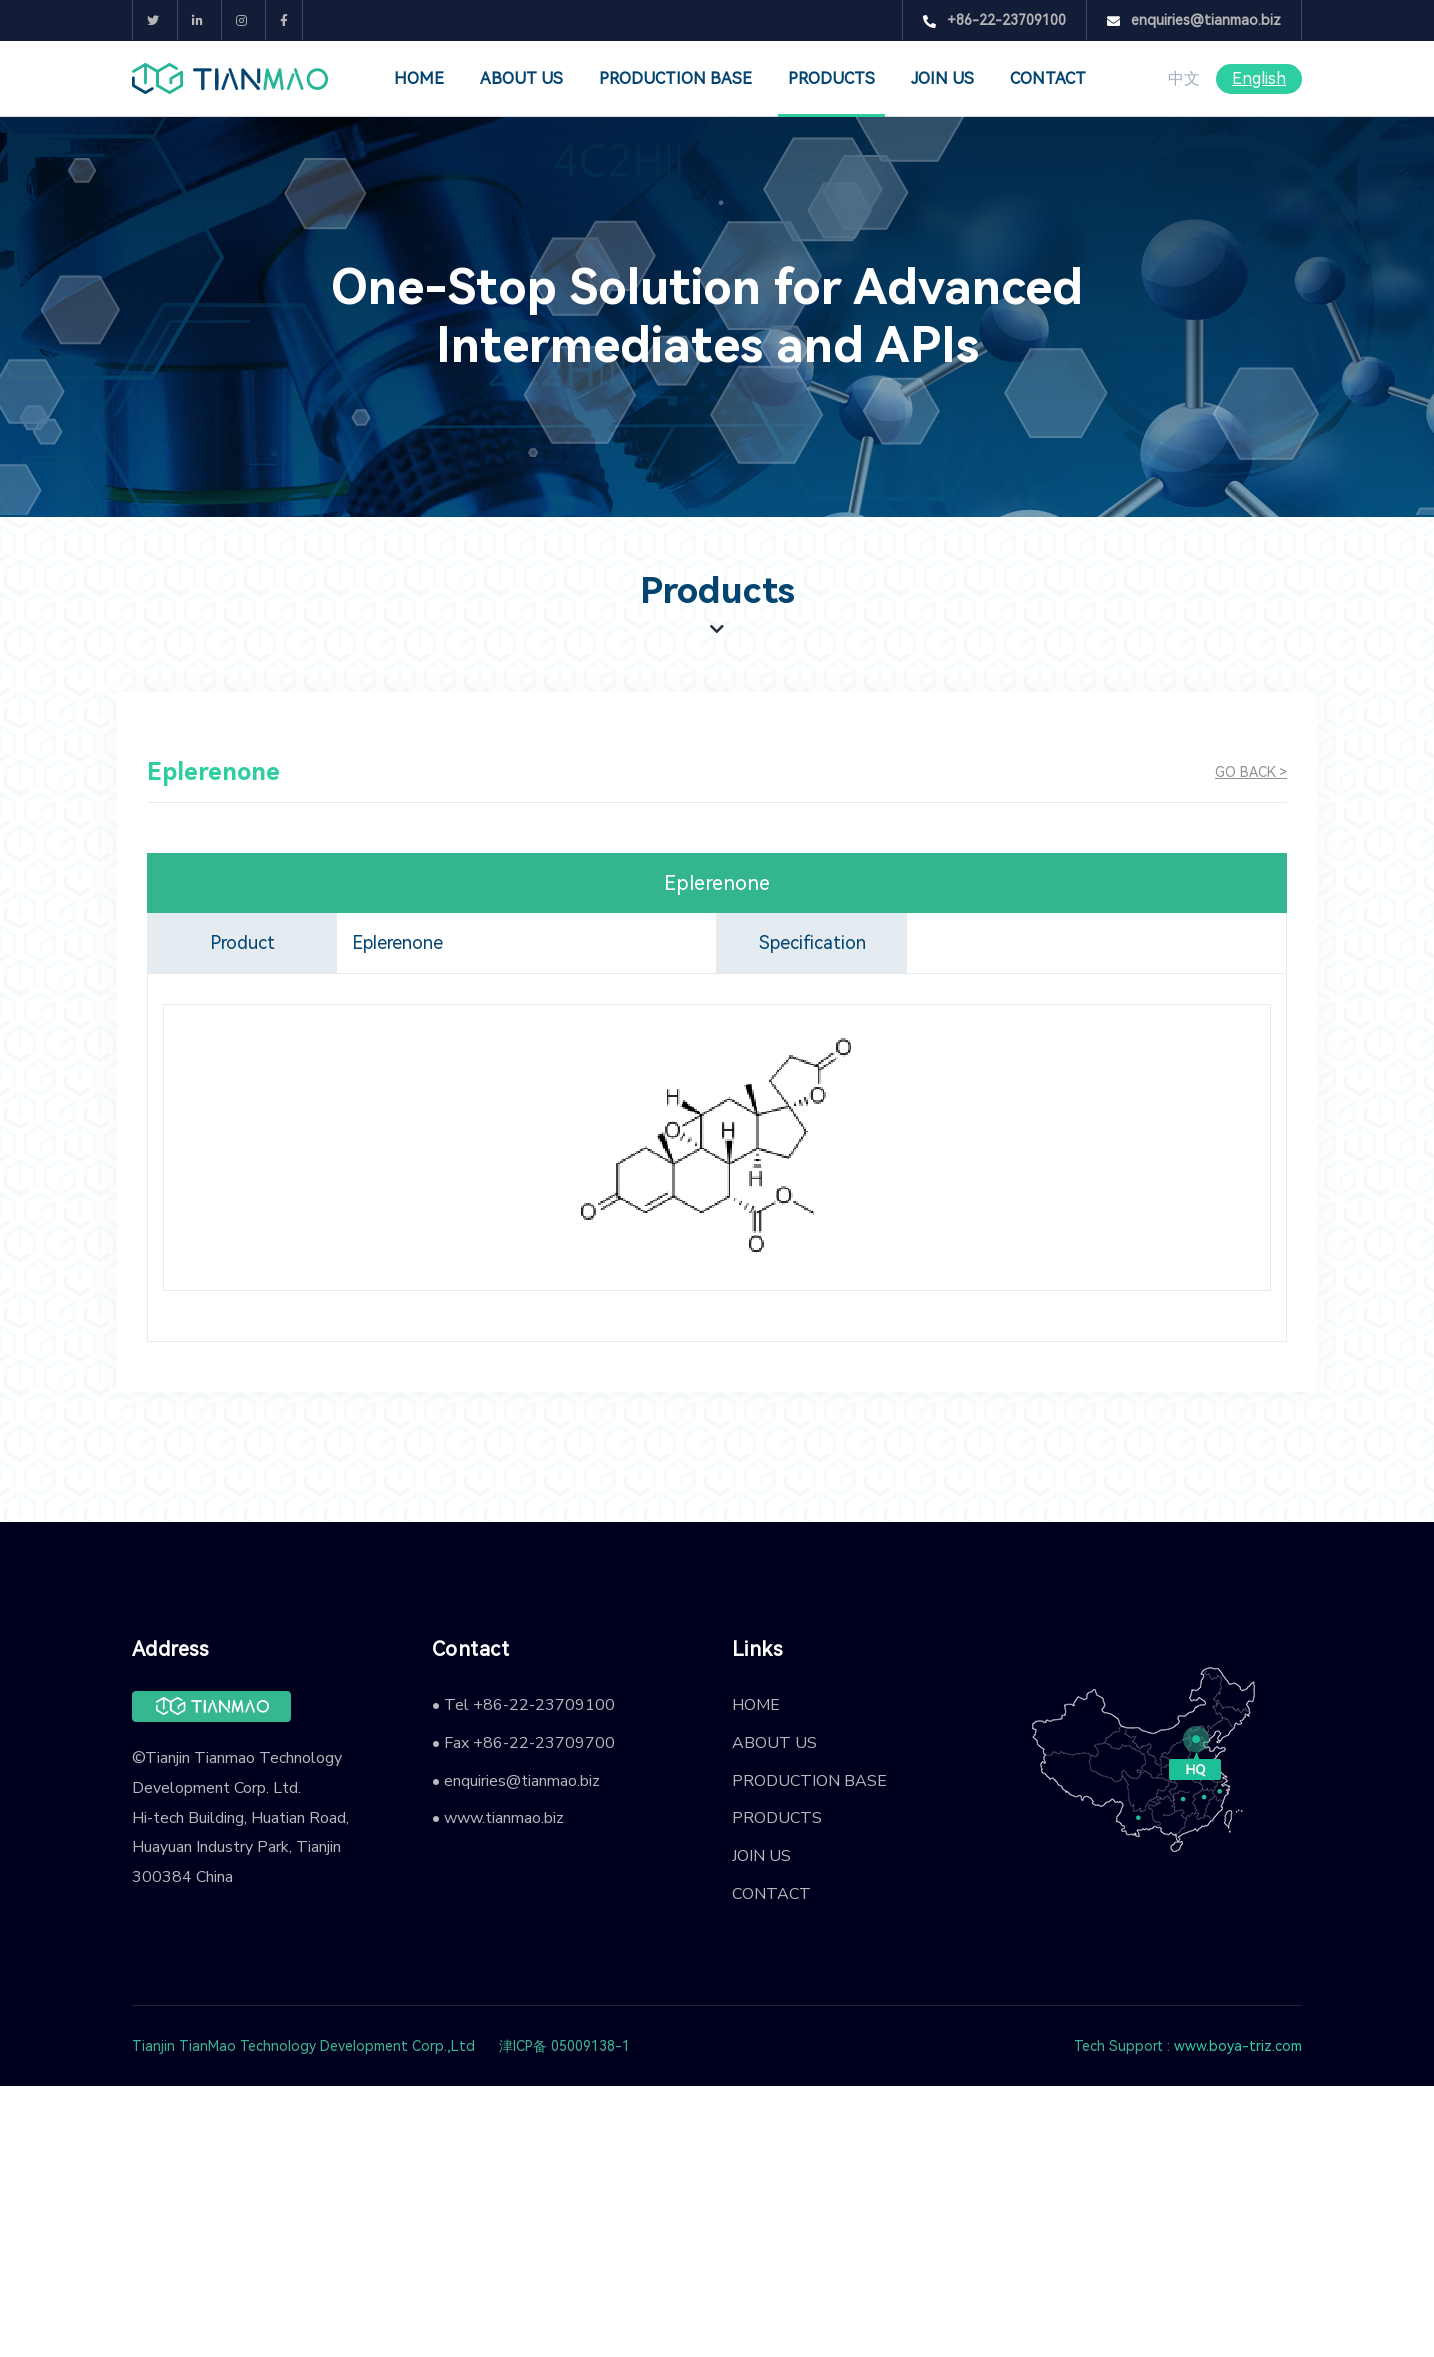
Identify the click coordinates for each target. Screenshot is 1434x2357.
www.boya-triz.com (1238, 2046)
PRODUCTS (831, 78)
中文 (1184, 78)
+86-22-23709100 (994, 20)
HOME (419, 78)
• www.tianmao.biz (498, 1818)
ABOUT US (521, 78)
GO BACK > (1251, 772)
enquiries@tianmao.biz (1194, 20)
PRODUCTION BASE (675, 78)
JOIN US (942, 78)
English (1259, 78)
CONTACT (1048, 78)
